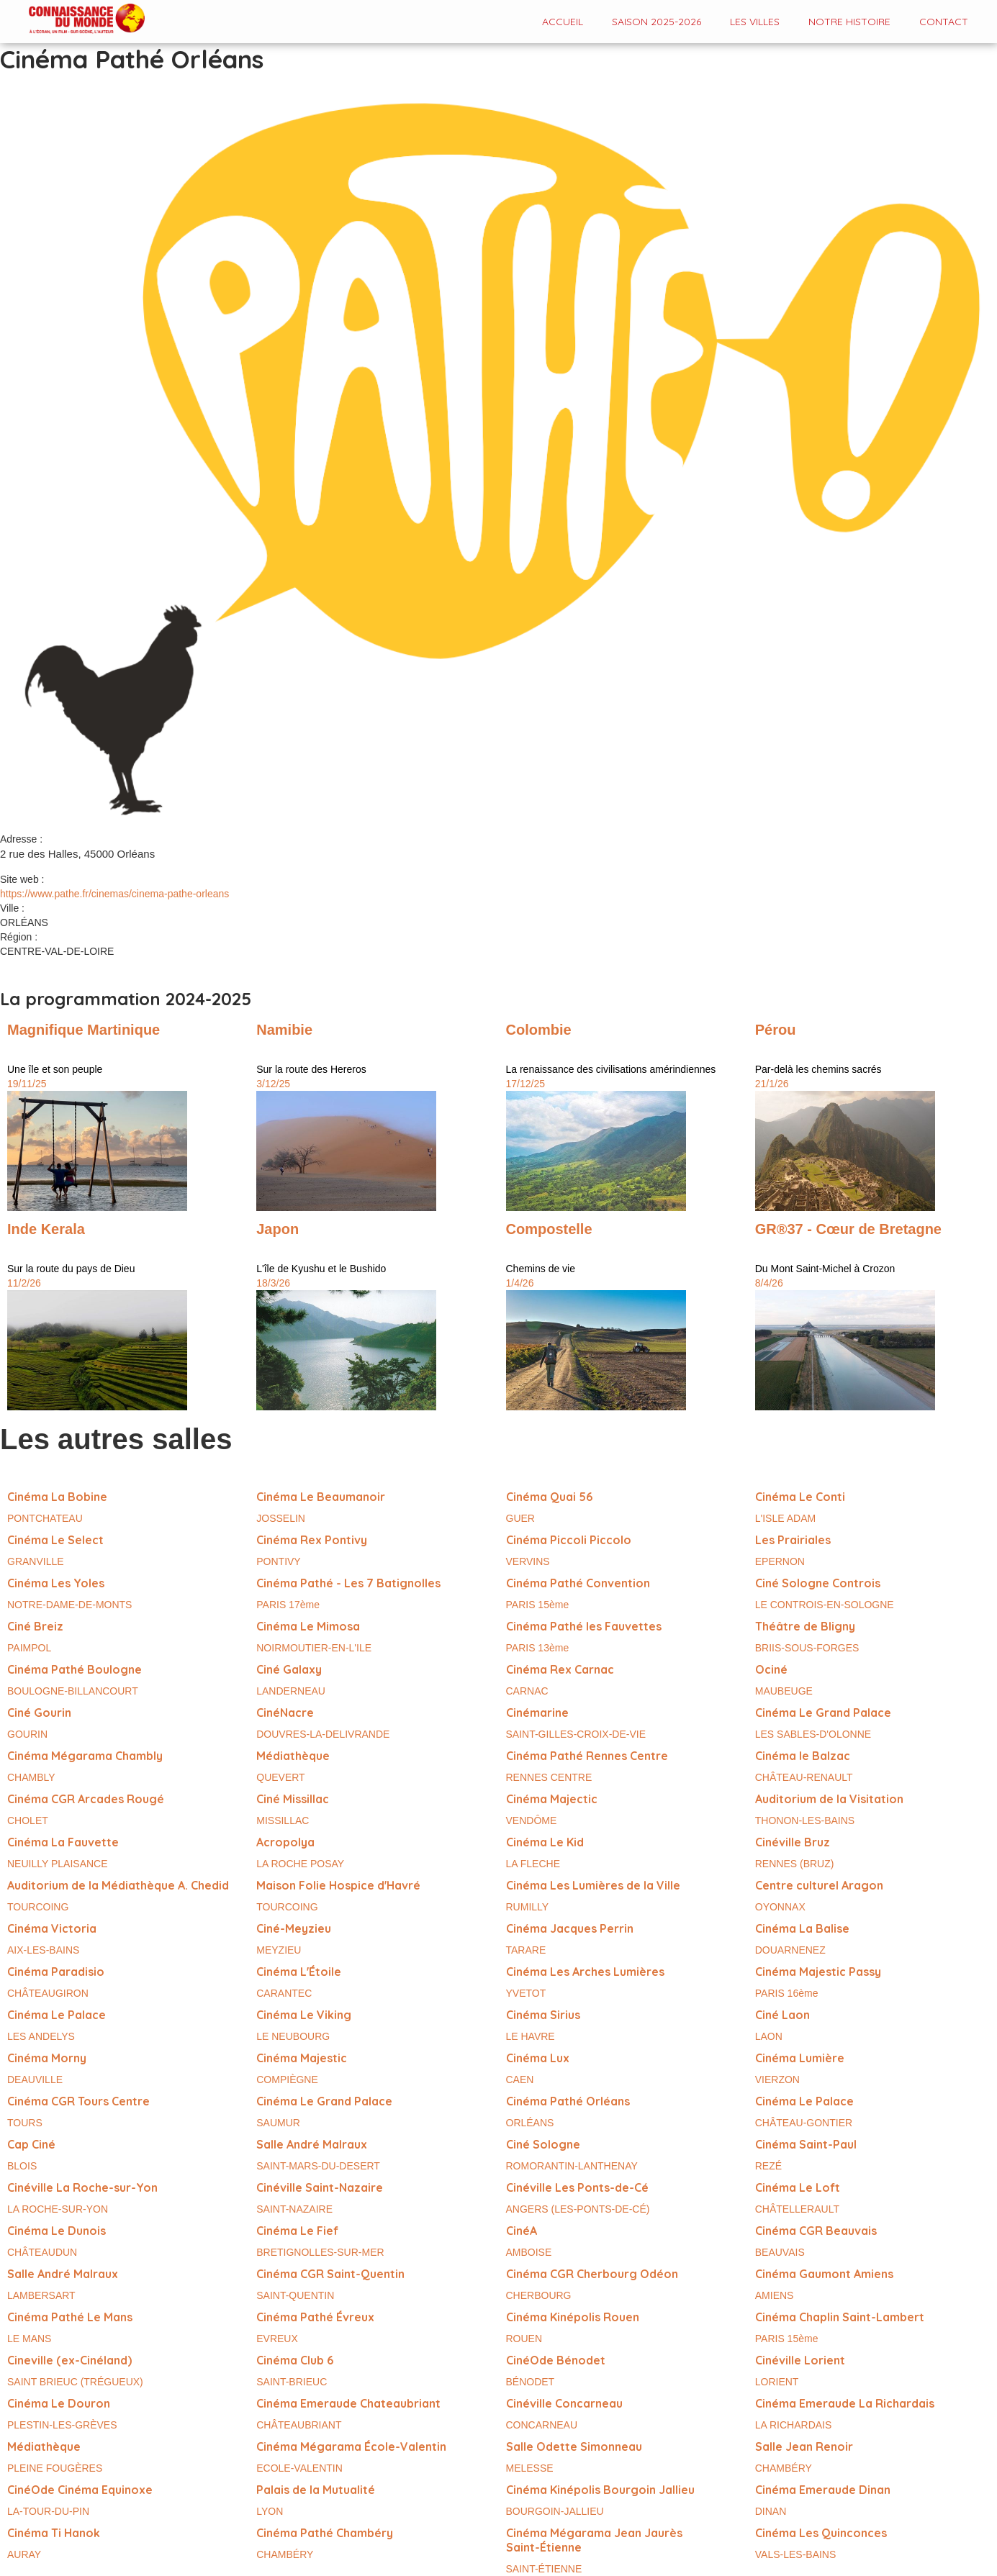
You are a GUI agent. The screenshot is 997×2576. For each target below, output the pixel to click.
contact (943, 21)
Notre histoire (849, 21)
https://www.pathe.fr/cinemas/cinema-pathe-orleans (114, 893)
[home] (72, 20)
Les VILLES (755, 21)
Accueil (562, 21)
